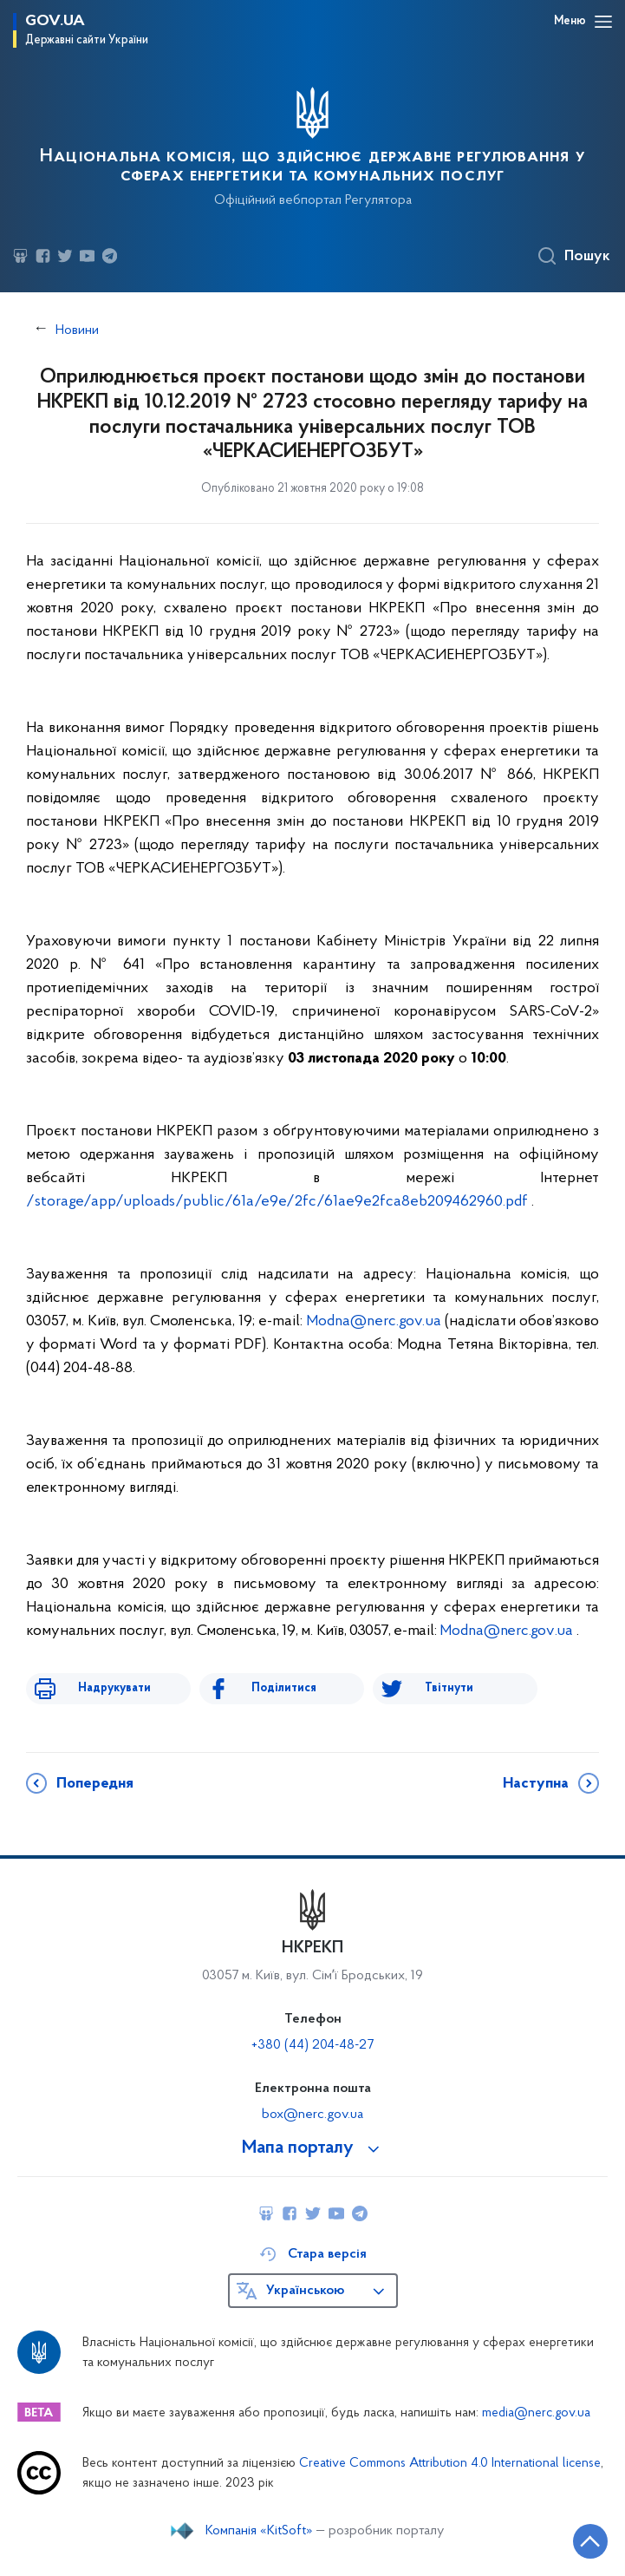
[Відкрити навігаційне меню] (603, 21)
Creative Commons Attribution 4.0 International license (450, 2463)
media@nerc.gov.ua (536, 2413)
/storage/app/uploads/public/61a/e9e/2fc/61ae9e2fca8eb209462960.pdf (277, 1201)
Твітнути (449, 1688)
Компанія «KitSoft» (259, 2531)
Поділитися (283, 1688)
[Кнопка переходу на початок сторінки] (590, 2541)
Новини (77, 330)
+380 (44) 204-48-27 (312, 2045)
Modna (373, 1321)
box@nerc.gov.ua (312, 2115)
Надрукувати (114, 1688)
